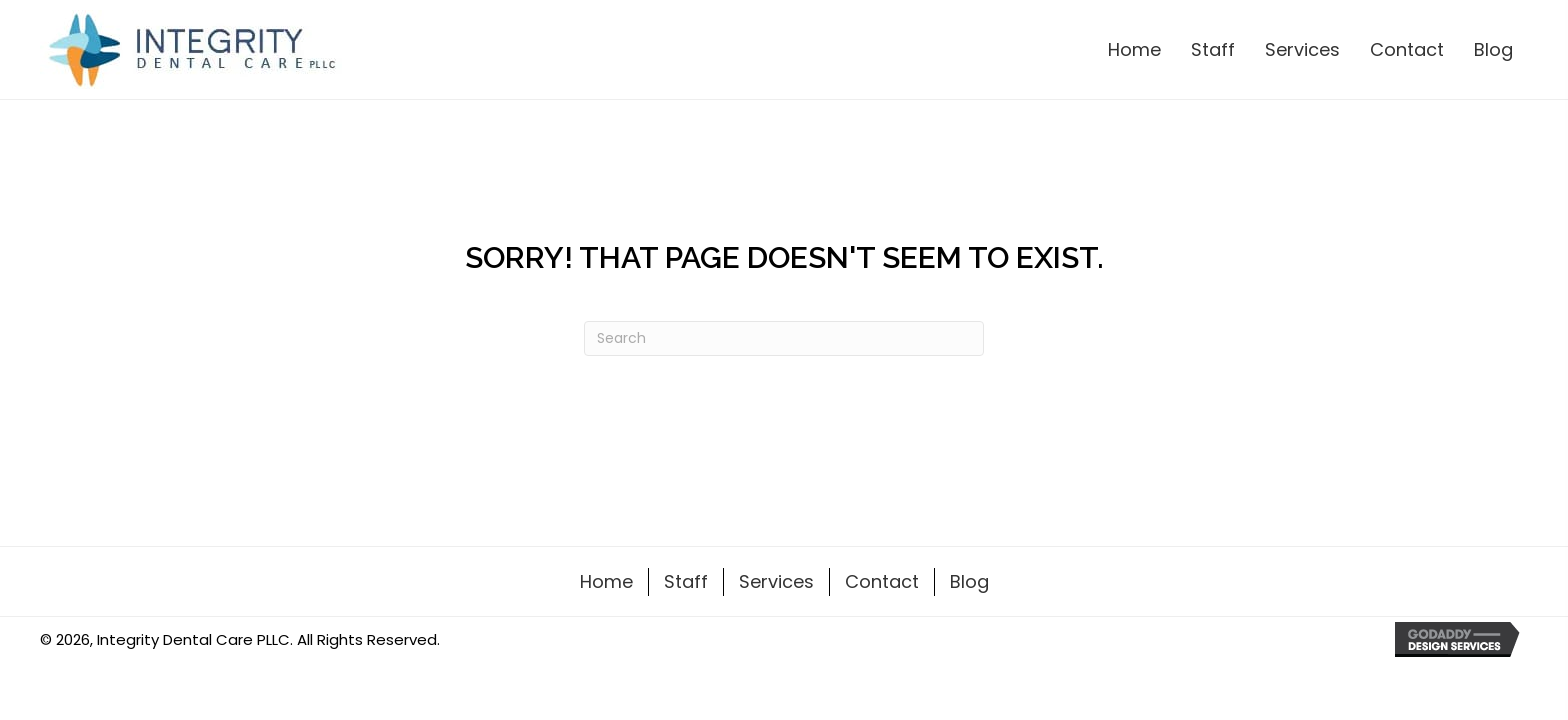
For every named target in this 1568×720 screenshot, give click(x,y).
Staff (686, 581)
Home (606, 581)
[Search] (784, 338)
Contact (882, 581)
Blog (969, 581)
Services (776, 581)
